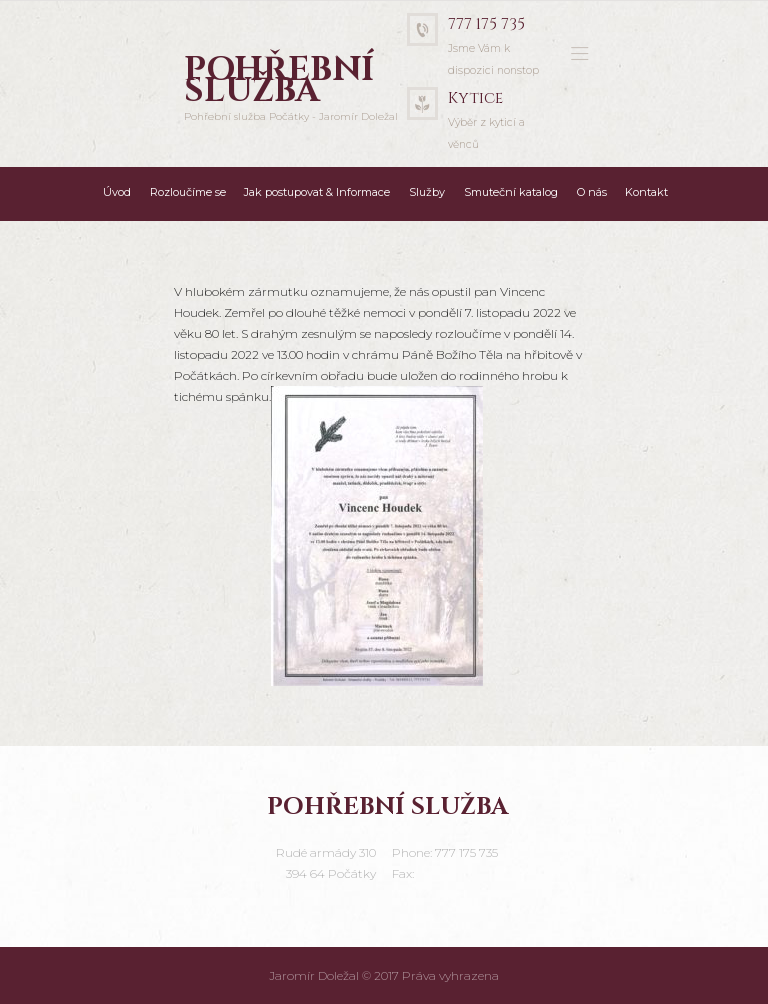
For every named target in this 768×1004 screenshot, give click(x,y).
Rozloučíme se (188, 192)
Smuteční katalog (511, 192)
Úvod (117, 192)
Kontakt (646, 192)
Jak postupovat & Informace (317, 192)
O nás (592, 192)
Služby (427, 192)
